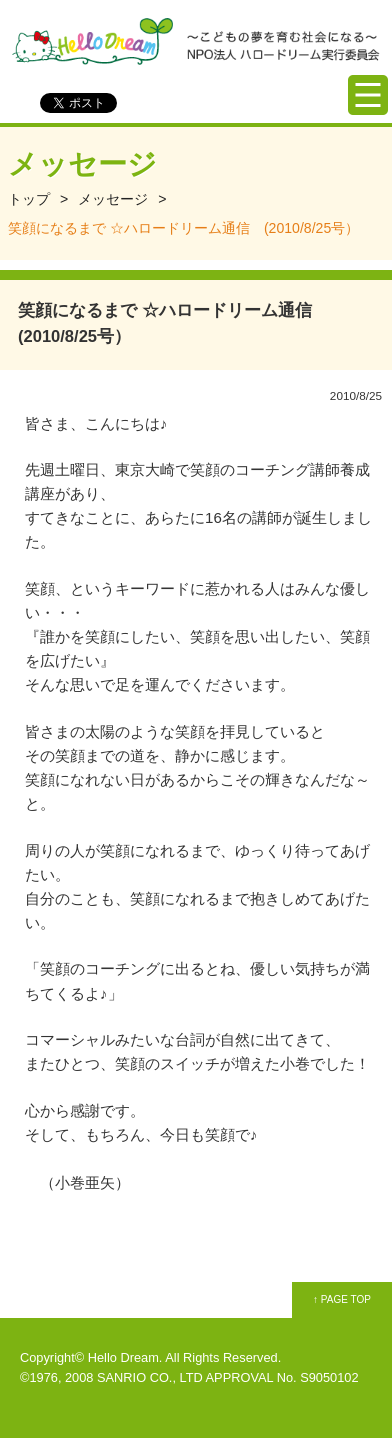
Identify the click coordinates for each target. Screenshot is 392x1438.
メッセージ (113, 199)
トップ (29, 199)
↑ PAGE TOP (342, 1299)
